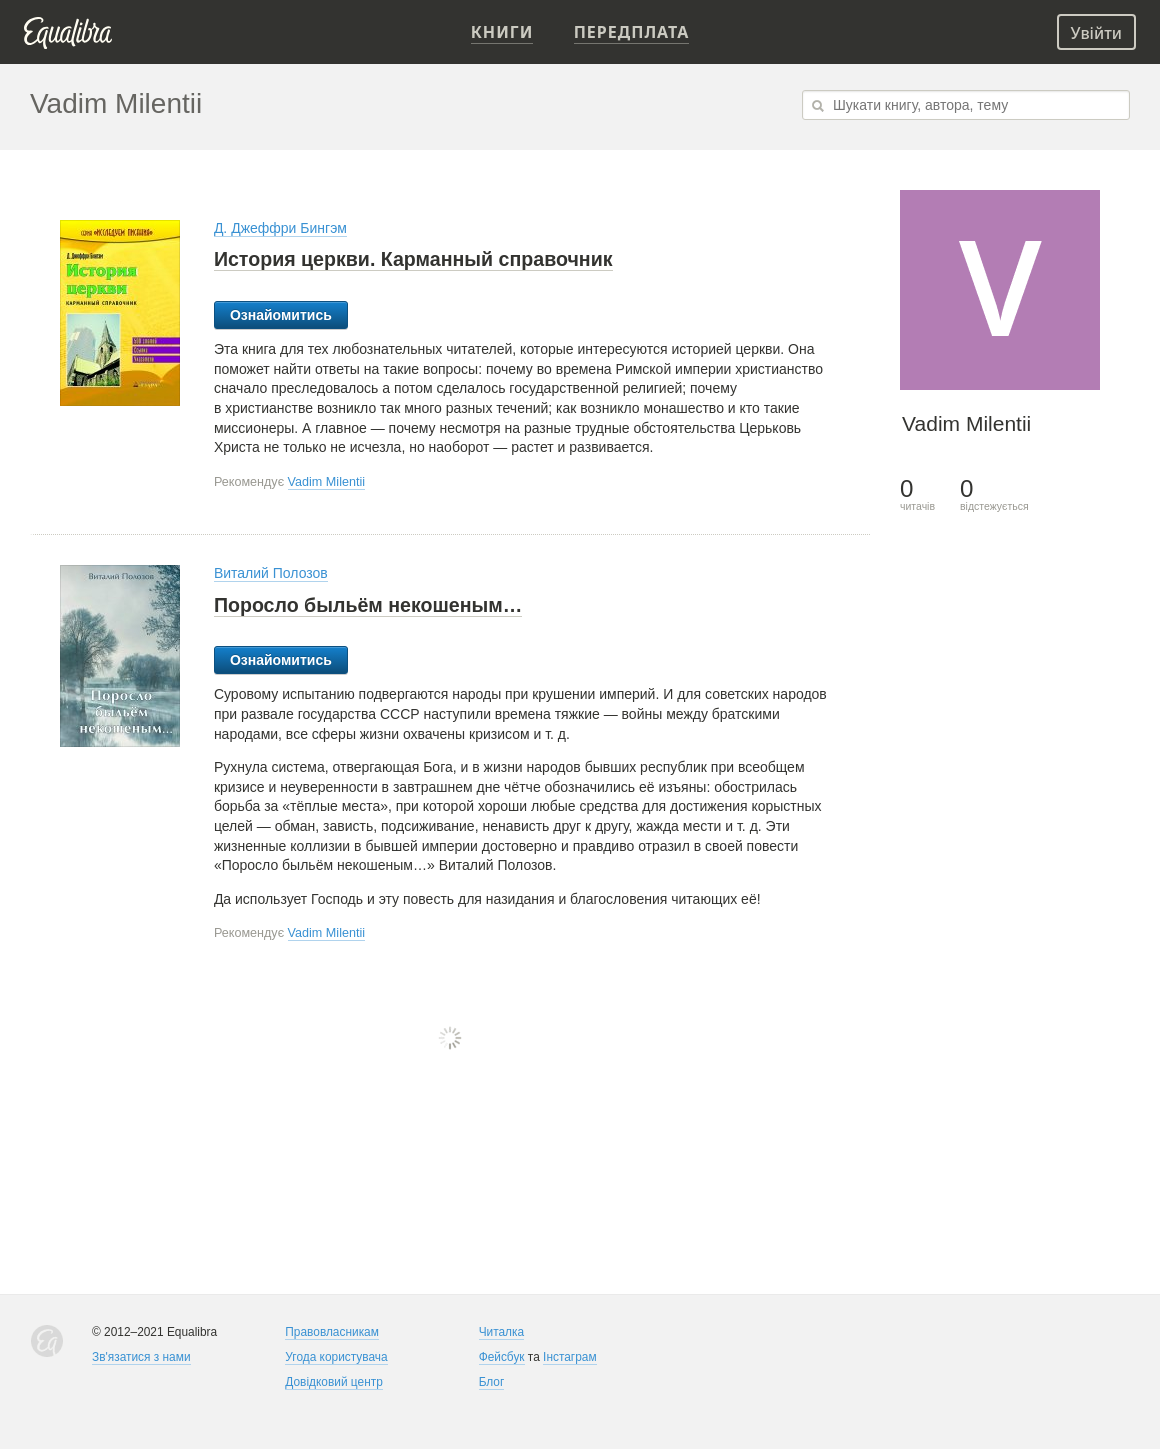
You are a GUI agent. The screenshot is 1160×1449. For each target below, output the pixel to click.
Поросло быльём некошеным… (368, 605)
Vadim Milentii (326, 482)
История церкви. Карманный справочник (413, 259)
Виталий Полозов (271, 573)
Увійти (1096, 33)
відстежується (994, 494)
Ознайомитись (281, 315)
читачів (917, 494)
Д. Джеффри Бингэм (280, 228)
